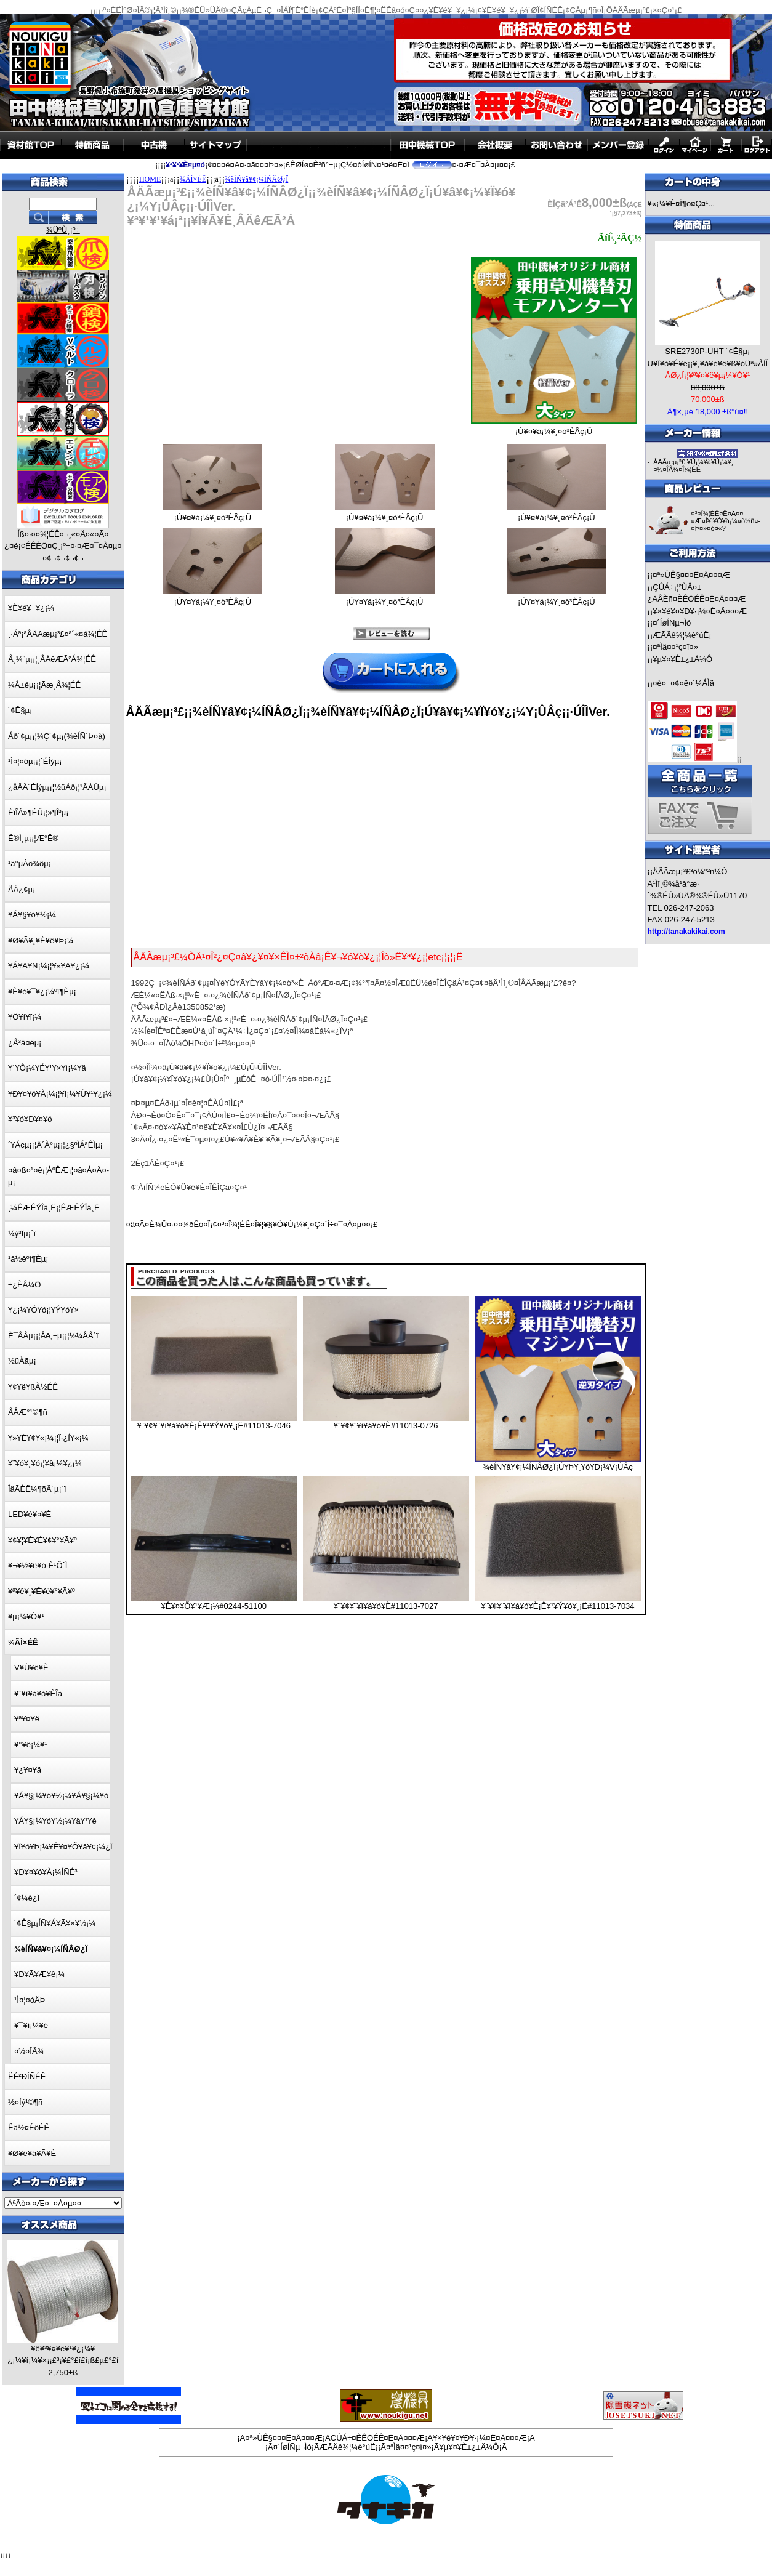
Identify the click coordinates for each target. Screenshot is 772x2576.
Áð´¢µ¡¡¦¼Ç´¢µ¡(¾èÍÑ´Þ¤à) (56, 736)
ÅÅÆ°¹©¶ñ (27, 1412)
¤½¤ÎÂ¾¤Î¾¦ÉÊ (677, 469)
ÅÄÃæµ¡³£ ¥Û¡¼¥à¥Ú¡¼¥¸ (693, 461)
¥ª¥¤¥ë (26, 1718)
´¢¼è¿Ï (26, 1897)
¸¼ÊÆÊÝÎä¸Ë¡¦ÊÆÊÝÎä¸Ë (54, 1207)
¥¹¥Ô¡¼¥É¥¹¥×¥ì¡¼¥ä (47, 1068)
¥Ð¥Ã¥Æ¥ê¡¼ (39, 1974)
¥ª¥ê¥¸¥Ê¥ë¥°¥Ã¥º (41, 1591)
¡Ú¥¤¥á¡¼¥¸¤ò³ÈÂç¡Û (554, 427)
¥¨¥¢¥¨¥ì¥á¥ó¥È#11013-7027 (386, 1606)
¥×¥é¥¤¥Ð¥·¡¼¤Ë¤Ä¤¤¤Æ (700, 611)
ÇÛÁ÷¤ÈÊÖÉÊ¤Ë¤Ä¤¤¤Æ (378, 2437)
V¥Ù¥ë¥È (31, 1667)
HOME (150, 179)
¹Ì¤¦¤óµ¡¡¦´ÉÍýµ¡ (35, 761)
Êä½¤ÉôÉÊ (28, 2127)
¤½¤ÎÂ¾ (29, 2051)
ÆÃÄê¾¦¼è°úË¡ (682, 635)
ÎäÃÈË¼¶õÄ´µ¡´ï (37, 1489)
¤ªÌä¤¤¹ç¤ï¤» (675, 646)
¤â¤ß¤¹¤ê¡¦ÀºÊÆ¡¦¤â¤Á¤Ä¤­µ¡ (58, 1176)
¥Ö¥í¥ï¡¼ (24, 1016)
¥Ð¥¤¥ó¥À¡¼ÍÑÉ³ (46, 1872)
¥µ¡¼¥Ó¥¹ (26, 1616)
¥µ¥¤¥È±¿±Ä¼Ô (682, 659)
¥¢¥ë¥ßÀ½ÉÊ (33, 1386)
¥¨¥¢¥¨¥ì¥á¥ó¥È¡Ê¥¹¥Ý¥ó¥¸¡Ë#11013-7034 (557, 1606)
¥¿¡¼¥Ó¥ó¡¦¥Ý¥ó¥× (43, 1309)
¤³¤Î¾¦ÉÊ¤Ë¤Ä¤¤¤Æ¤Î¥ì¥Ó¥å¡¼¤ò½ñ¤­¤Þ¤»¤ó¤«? (726, 521)
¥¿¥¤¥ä (27, 1769)
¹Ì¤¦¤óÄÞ (29, 2000)
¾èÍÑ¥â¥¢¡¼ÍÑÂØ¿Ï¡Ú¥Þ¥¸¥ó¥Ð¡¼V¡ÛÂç (557, 1466)
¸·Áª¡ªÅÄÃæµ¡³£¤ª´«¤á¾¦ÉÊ (57, 633)
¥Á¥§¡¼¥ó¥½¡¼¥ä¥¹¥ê (55, 1820)
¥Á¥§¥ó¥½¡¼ (32, 914)
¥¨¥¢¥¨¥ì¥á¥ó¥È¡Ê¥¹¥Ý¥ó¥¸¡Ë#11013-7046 (214, 1425)
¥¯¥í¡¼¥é (31, 2025)
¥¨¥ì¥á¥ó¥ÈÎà (38, 1693)
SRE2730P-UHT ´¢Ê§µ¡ (707, 351)
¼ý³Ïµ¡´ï (22, 1233)
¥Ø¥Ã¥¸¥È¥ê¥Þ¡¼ (40, 940)
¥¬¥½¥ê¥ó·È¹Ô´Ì (37, 1565)
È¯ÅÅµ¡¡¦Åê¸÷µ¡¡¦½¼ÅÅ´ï (53, 1335)
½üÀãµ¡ (22, 1361)
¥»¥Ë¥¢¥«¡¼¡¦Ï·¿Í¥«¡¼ (48, 1438)
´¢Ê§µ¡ (20, 710)
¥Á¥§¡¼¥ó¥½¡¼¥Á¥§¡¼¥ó (61, 1795)
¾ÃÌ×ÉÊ (193, 179)
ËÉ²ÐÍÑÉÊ (27, 2076)
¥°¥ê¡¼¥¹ (30, 1744)
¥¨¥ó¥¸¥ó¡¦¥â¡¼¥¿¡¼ (45, 1463)
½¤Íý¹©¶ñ (25, 2102)
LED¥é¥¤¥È (29, 1514)
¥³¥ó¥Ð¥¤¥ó (30, 1119)
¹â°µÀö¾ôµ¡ (29, 863)
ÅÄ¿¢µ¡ (21, 889)
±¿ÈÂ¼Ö (24, 1284)
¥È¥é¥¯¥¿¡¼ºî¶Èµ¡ (42, 991)
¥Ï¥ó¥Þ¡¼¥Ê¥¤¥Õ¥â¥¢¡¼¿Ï (63, 1846)
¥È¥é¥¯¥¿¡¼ (31, 608)
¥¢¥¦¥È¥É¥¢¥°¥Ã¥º (42, 1540)
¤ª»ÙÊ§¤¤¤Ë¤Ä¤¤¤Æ (691, 574)
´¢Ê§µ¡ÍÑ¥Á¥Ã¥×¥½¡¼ (54, 1923)
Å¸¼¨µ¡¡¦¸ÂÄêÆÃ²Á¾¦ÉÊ (52, 659)
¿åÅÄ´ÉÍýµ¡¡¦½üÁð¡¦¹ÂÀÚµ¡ (57, 787)
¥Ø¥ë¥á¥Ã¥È (32, 2153)
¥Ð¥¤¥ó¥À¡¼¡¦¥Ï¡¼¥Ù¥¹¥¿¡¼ (60, 1093)
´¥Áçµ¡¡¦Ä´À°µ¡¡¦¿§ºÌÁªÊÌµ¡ (55, 1144)
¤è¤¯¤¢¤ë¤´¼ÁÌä (683, 683)
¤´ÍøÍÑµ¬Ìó (672, 622)
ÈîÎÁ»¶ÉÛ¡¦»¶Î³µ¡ (38, 812)
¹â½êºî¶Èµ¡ (28, 1258)
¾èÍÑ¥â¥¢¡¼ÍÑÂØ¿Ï (257, 179)
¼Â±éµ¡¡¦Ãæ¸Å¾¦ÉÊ (44, 685)
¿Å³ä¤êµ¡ (24, 1042)
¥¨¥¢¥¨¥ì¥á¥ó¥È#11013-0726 (386, 1425)
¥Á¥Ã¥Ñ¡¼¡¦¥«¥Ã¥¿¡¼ (48, 965)
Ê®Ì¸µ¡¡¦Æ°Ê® (33, 838)
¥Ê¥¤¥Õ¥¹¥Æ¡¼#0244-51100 (214, 1606)
